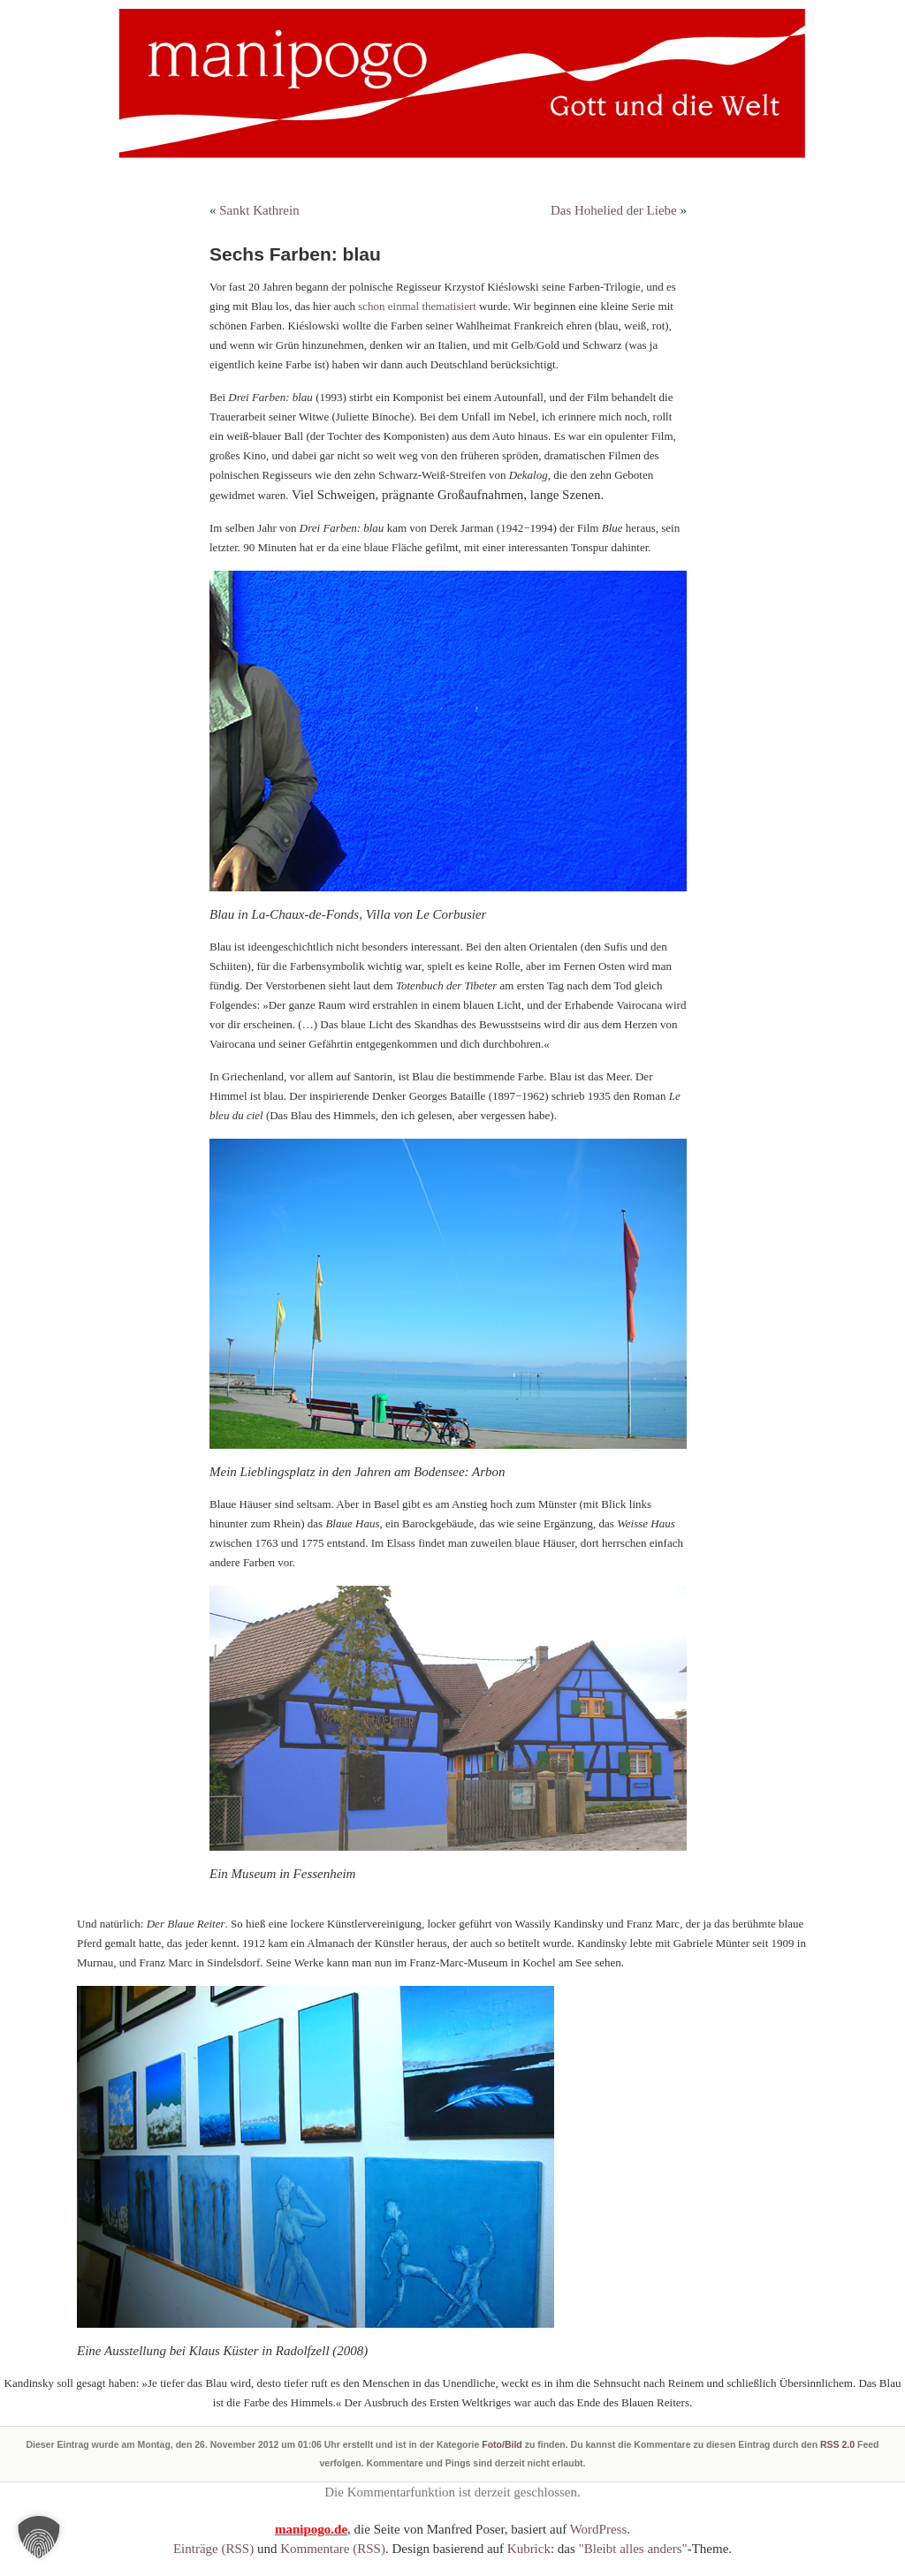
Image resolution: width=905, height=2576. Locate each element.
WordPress (598, 2529)
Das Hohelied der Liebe (614, 210)
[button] (39, 2537)
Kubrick (529, 2549)
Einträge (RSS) (213, 2549)
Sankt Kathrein (259, 210)
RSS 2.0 (837, 2444)
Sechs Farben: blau (295, 254)
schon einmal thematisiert (418, 306)
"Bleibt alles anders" (633, 2549)
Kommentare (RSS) (332, 2549)
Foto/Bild (502, 2444)
